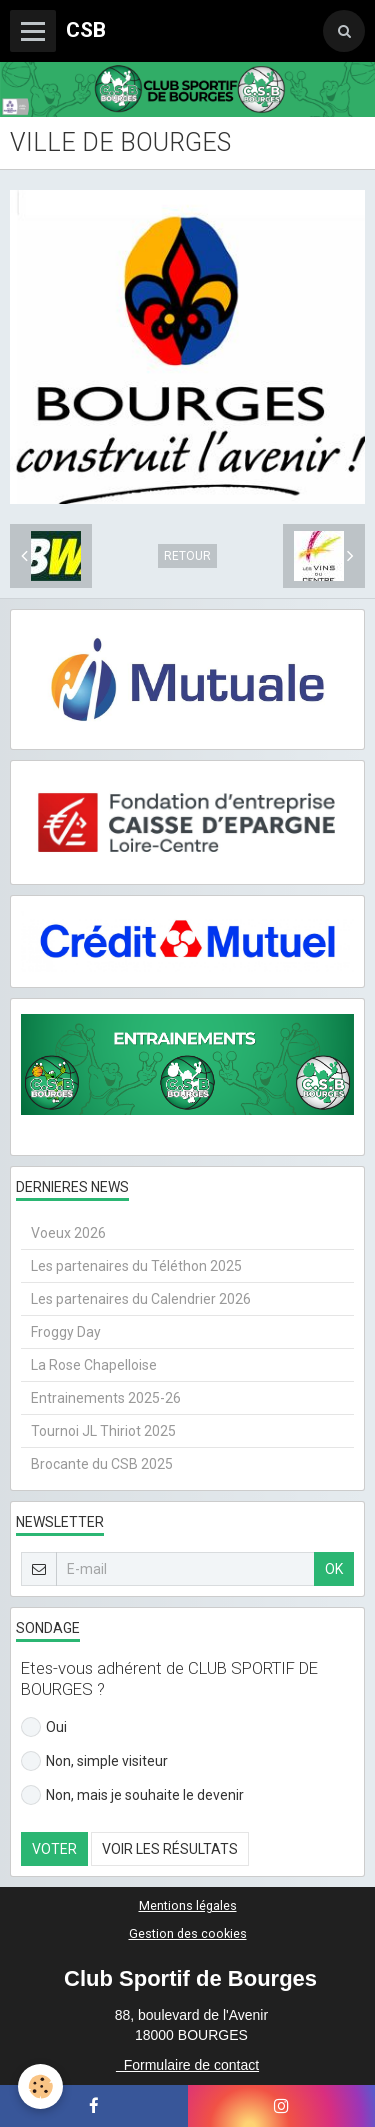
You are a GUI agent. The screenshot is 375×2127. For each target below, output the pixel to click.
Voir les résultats (170, 1849)
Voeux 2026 (68, 1233)
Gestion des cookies (188, 1933)
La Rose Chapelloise (94, 1365)
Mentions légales (188, 1905)
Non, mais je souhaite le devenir (132, 1795)
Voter (54, 1849)
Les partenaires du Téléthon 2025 (136, 1266)
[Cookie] (40, 2086)
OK (334, 1569)
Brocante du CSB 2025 (102, 1464)
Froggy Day (66, 1332)
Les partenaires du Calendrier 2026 (141, 1299)
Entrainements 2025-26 (106, 1398)
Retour (187, 556)
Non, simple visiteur (94, 1761)
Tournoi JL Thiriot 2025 (103, 1431)
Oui (44, 1727)
